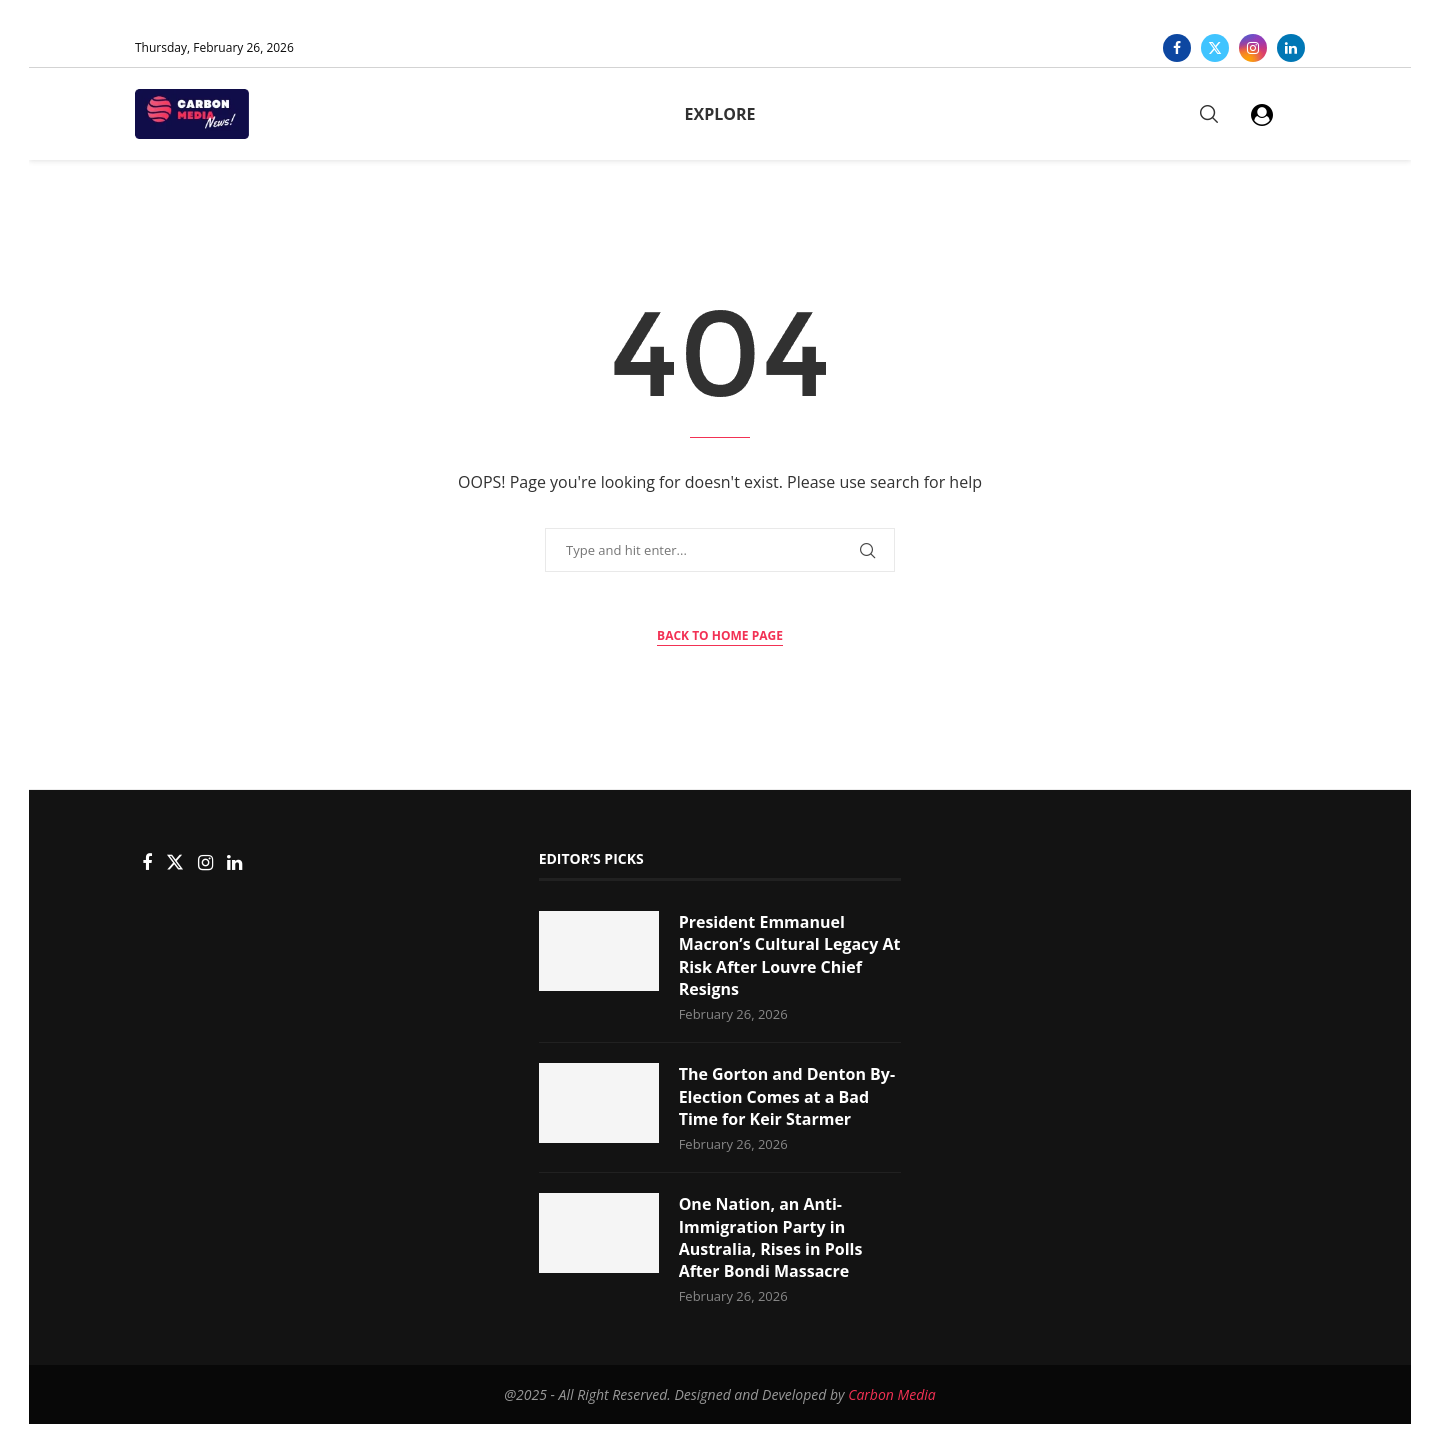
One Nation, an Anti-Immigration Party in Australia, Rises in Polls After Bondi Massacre (771, 1237)
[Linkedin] (1291, 48)
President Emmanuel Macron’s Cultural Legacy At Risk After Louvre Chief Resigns (790, 955)
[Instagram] (1253, 48)
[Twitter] (1215, 48)
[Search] (1209, 114)
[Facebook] (1177, 48)
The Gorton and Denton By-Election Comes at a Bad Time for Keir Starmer (787, 1096)
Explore (720, 114)
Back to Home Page (720, 635)
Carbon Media (892, 1394)
